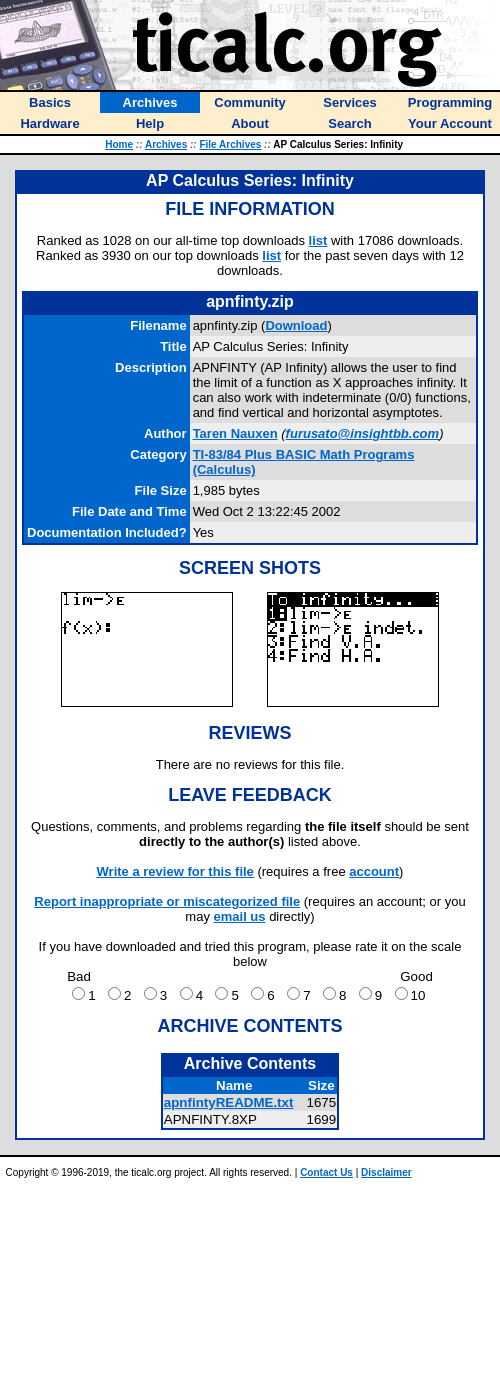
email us (240, 916)
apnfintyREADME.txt (229, 1102)
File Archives (230, 144)
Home (119, 144)
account (374, 871)
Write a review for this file (175, 871)
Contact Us (326, 1172)
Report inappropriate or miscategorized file (167, 901)
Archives (166, 144)
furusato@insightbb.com (363, 433)
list (318, 240)
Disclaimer (386, 1172)
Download (296, 325)
